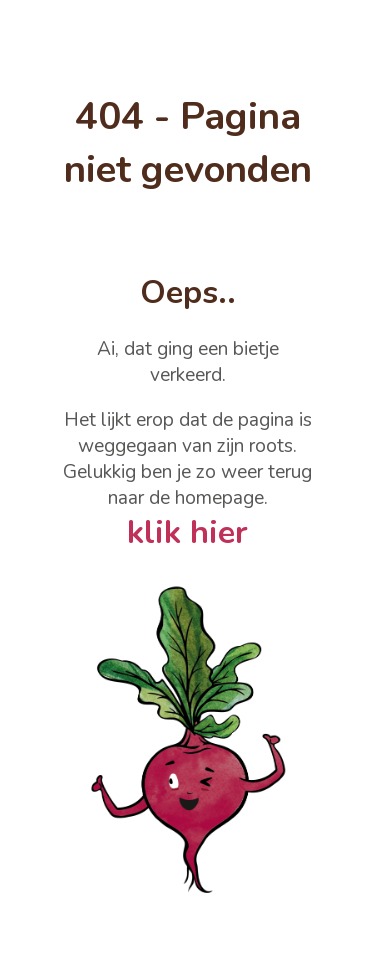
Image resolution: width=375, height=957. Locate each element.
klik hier (187, 532)
